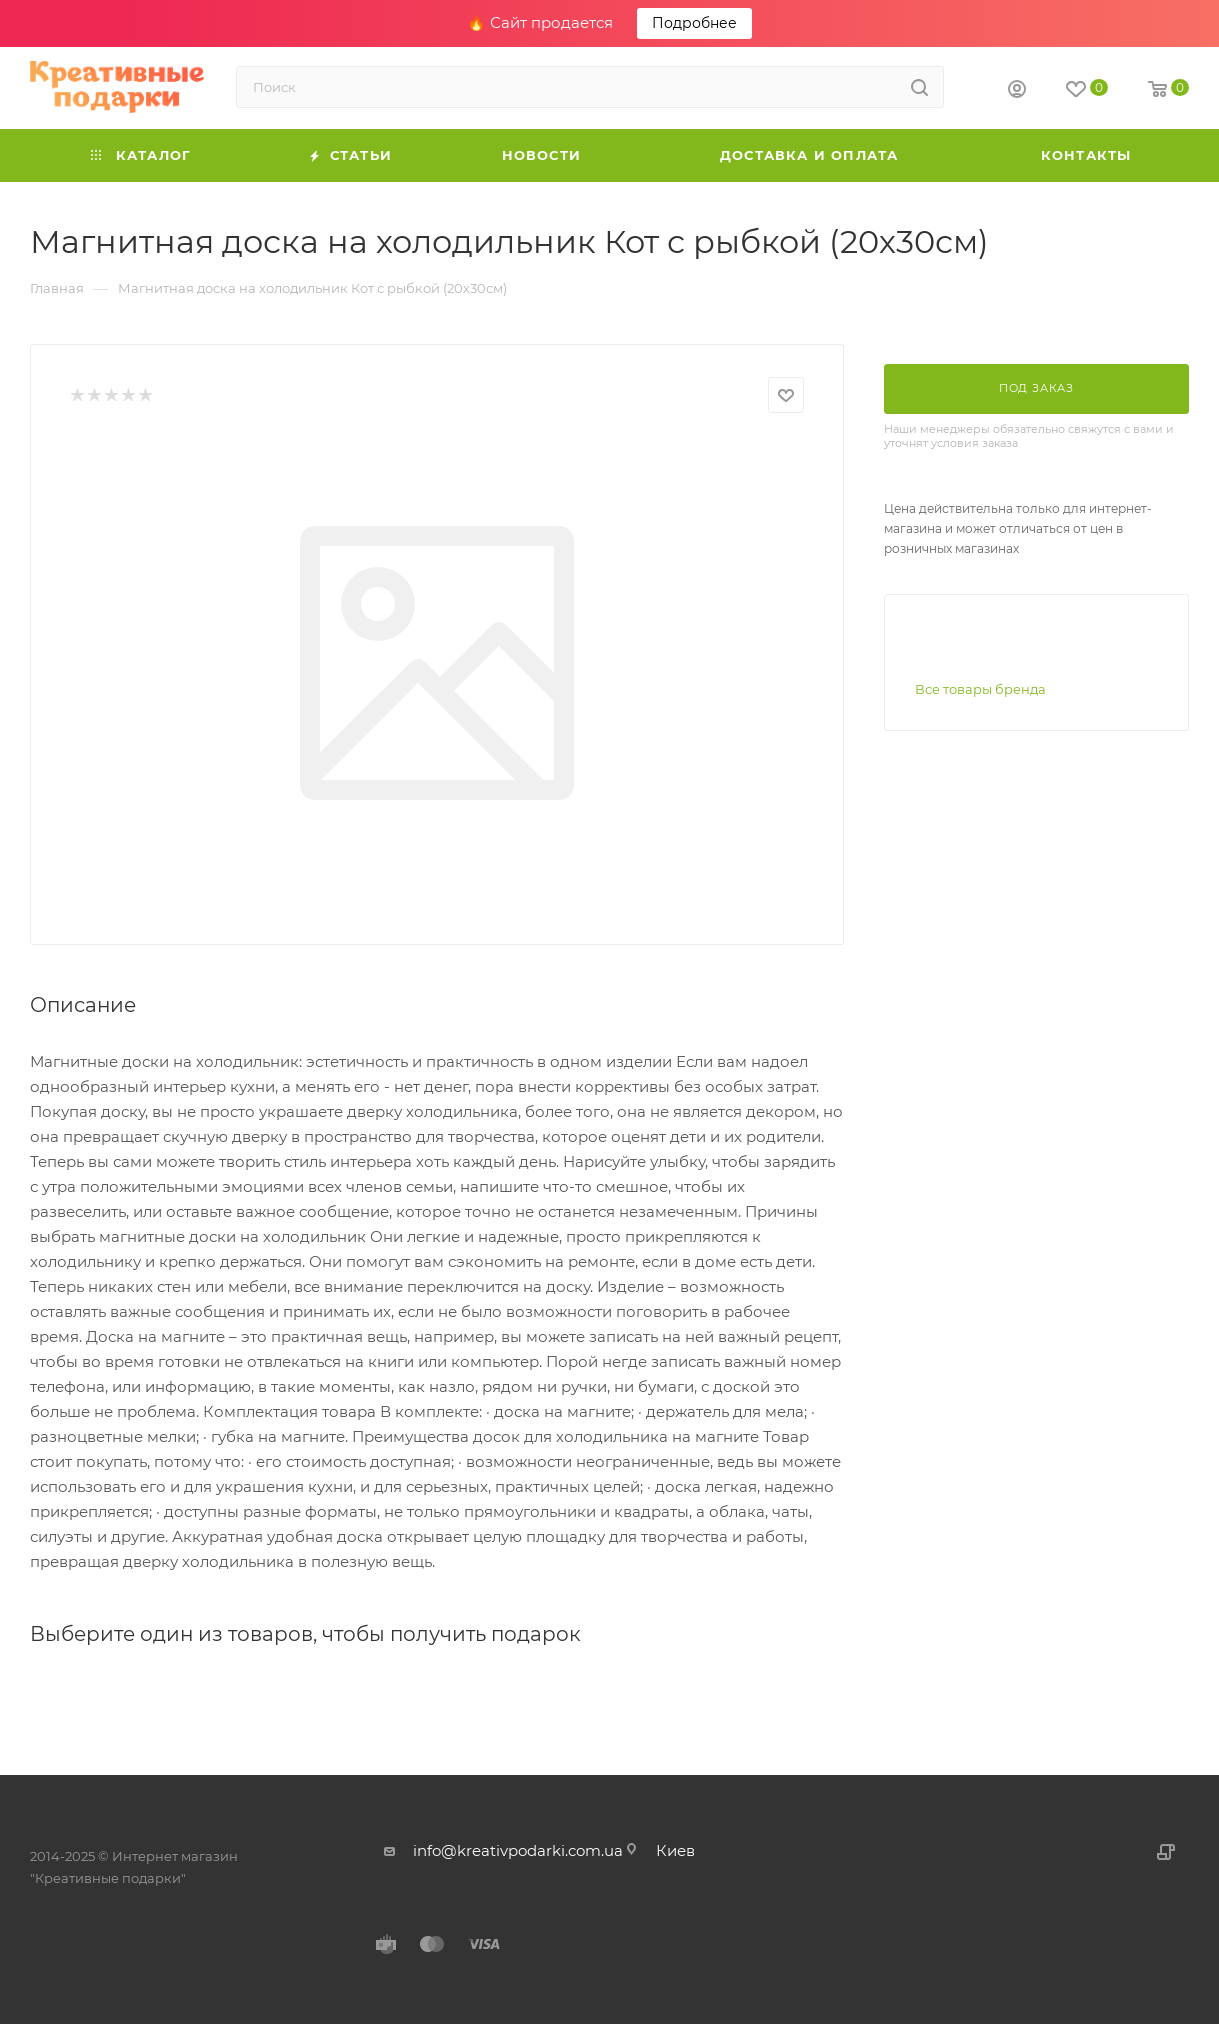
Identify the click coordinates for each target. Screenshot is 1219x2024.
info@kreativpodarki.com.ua (518, 1850)
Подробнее (694, 23)
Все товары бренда (980, 689)
